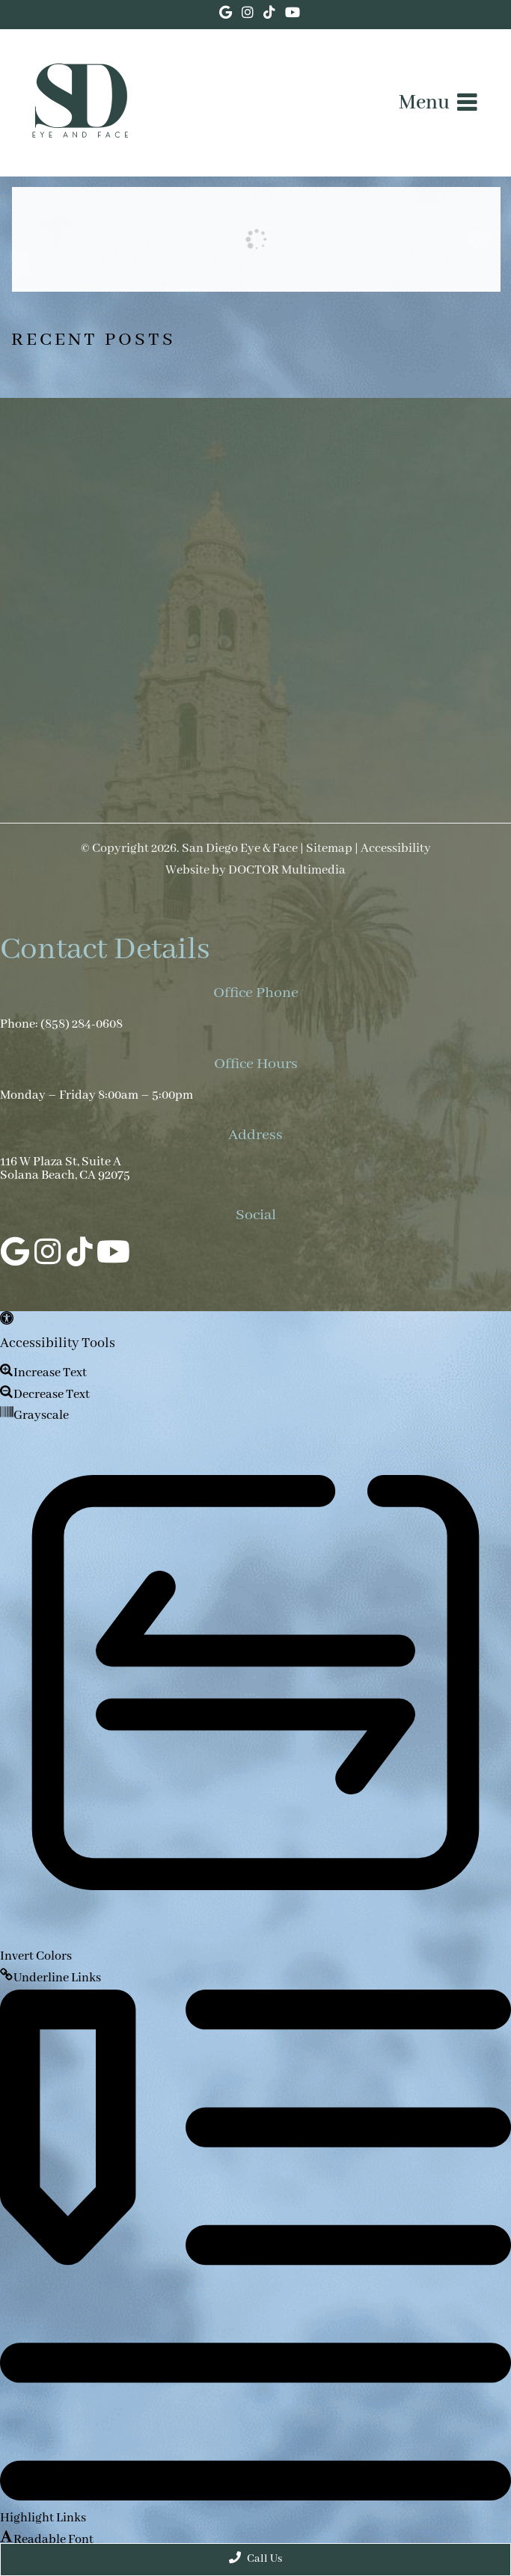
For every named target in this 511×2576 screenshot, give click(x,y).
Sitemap (329, 849)
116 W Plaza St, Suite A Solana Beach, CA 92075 (65, 1169)
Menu (424, 103)
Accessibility (396, 849)
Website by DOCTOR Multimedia (255, 870)
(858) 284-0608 (81, 1024)
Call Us (255, 2558)
